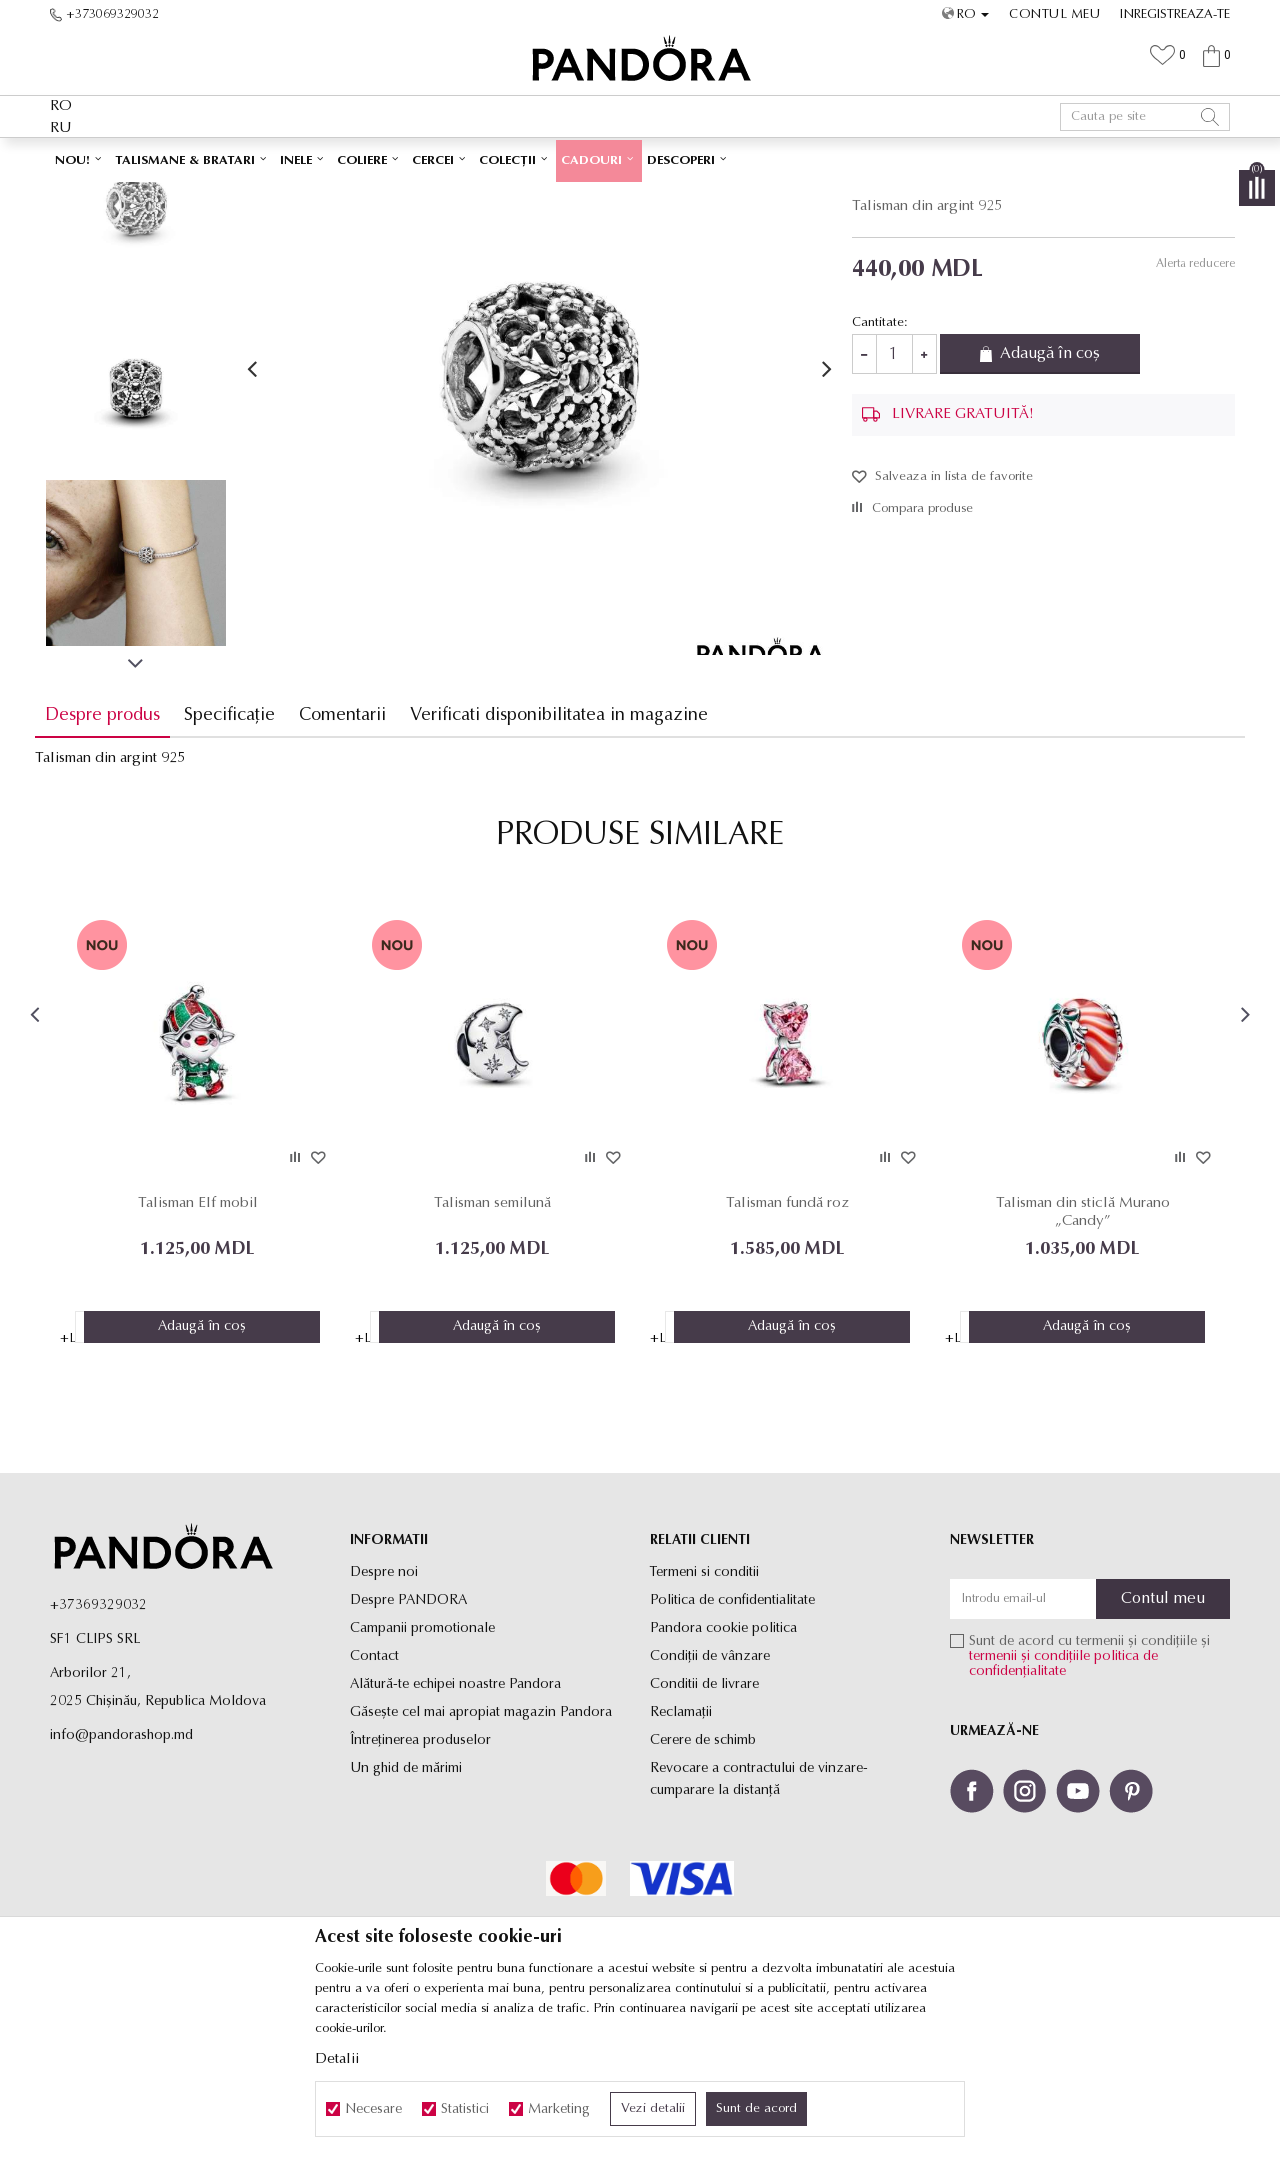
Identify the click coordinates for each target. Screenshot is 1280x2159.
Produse (400, 196)
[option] (640, 159)
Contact (374, 1792)
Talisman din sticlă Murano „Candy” (1073, 1347)
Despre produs (117, 857)
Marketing (559, 2109)
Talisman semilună (497, 1338)
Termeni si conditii (704, 1708)
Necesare (373, 2109)
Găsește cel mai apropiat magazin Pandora (481, 1848)
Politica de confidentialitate (732, 1736)
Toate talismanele (479, 196)
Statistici (465, 2109)
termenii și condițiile (1029, 1792)
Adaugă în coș (1052, 497)
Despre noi (384, 1708)
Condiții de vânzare (710, 1792)
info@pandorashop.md (121, 1872)
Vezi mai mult (834, 157)
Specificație (244, 857)
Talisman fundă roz (785, 1338)
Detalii (337, 2059)
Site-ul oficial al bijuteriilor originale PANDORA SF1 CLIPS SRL (208, 196)
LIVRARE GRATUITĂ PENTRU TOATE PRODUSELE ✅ (596, 158)
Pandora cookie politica (723, 1764)
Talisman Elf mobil (209, 1338)
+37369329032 (98, 1742)
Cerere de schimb (703, 1876)
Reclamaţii (681, 1848)
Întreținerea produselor (420, 1876)
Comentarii (357, 857)
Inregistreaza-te (1175, 14)
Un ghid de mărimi (406, 1904)
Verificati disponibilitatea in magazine (574, 857)
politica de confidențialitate (1063, 1800)
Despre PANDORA (408, 1736)
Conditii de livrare (704, 1820)
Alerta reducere (1180, 406)
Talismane (563, 196)
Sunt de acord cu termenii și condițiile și (1089, 1792)
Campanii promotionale (422, 1764)
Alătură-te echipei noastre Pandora (455, 1820)
